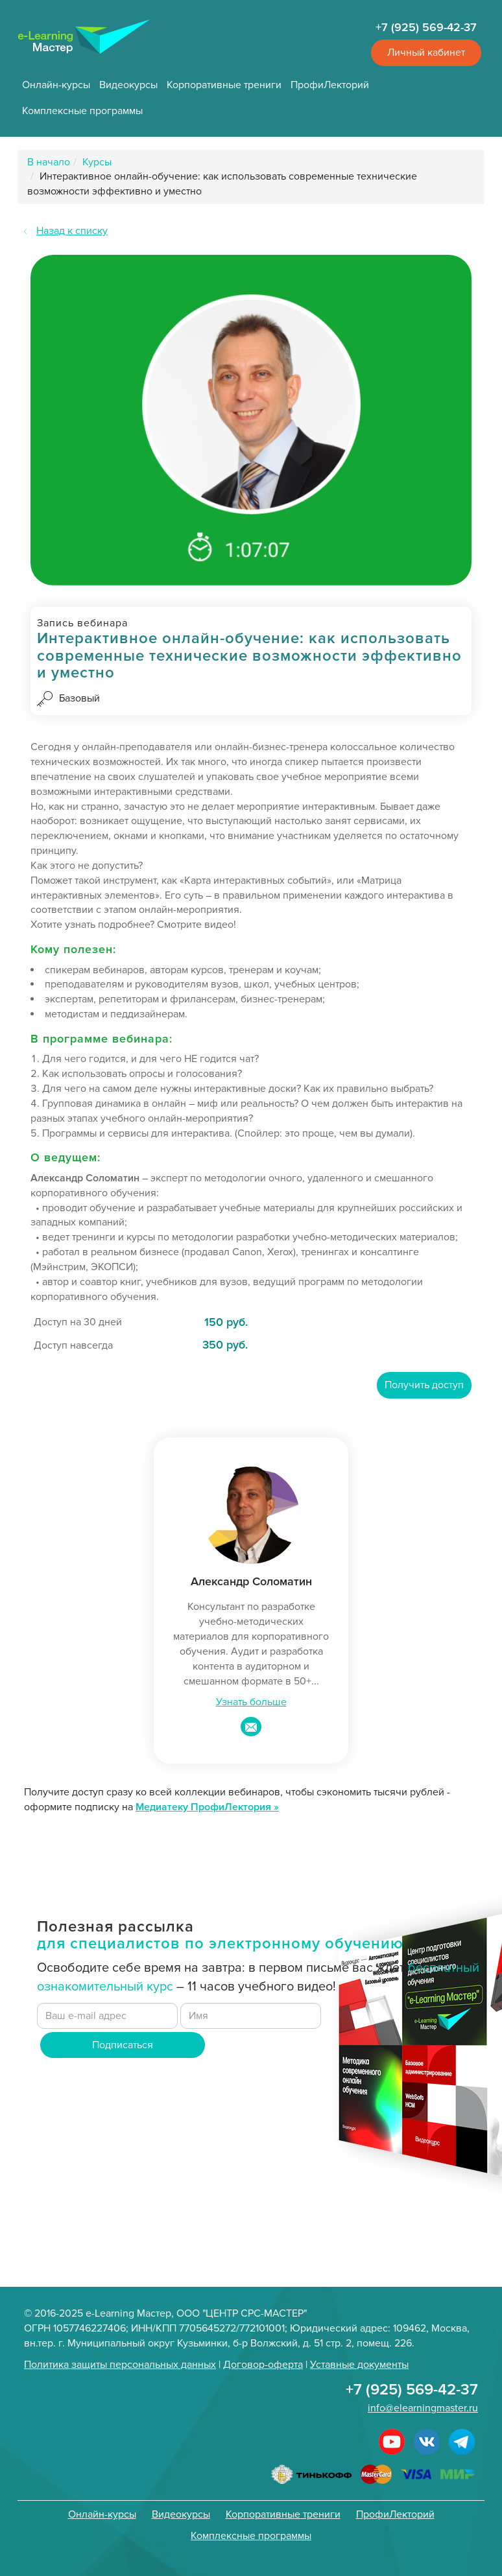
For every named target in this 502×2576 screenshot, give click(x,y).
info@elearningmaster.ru (423, 2408)
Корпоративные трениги (224, 84)
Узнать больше (251, 1702)
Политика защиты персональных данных (120, 2364)
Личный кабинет (426, 52)
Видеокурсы (128, 84)
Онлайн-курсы (56, 84)
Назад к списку (72, 230)
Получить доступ (424, 1384)
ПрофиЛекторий (330, 84)
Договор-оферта (263, 2364)
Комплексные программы (82, 110)
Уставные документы (359, 2364)
